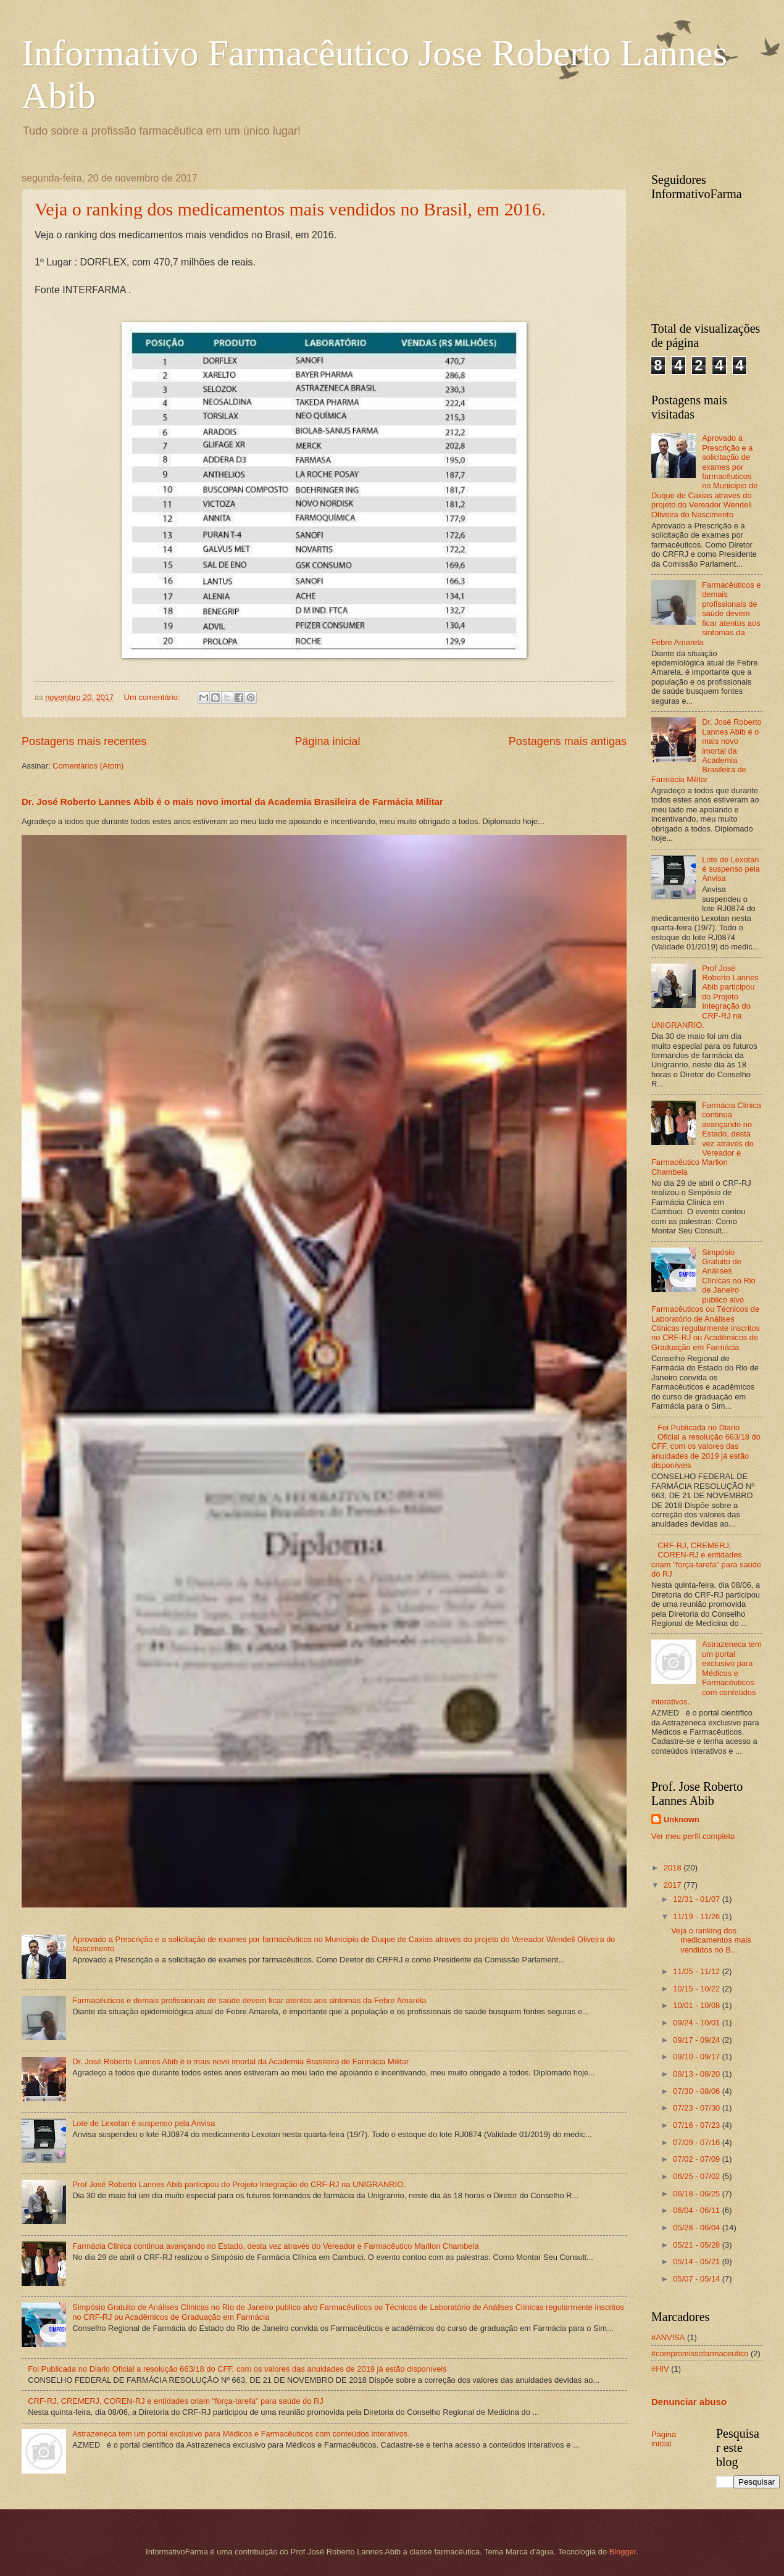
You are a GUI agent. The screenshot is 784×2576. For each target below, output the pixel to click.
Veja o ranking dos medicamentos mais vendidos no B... (711, 1940)
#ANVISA (668, 2337)
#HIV (660, 2369)
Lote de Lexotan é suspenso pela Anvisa (143, 2123)
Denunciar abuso (689, 2401)
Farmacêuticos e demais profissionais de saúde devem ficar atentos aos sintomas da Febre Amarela (249, 2000)
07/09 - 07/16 (697, 2142)
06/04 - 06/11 (697, 2210)
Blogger (622, 2551)
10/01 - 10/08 (697, 2005)
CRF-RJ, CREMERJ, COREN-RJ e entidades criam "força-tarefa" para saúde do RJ (175, 2401)
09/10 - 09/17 (697, 2056)
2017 (673, 1885)
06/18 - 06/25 (697, 2193)
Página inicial (327, 741)
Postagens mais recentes (84, 741)
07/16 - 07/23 (697, 2125)
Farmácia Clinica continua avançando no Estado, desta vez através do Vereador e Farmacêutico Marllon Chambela (275, 2246)
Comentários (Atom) (87, 765)
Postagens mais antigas (568, 741)
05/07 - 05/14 (697, 2278)
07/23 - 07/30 (697, 2107)
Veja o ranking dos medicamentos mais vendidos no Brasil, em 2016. (290, 209)
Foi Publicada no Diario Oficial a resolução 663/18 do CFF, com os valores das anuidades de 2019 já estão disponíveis (237, 2369)
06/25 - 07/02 (697, 2176)
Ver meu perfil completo (693, 1836)
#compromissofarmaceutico (699, 2353)
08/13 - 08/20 (697, 2073)
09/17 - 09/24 (697, 2040)
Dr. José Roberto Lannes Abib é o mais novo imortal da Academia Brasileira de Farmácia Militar (232, 801)
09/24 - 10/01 (697, 2022)
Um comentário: (153, 697)
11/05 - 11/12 (697, 1971)
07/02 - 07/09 (697, 2159)
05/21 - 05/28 (697, 2244)
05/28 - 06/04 (697, 2227)
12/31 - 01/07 (697, 1899)
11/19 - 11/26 (697, 1916)
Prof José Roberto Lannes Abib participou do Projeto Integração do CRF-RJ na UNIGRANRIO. (239, 2184)
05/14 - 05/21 (697, 2261)
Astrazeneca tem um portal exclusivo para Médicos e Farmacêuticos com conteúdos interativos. (241, 2433)
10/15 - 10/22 (697, 1988)
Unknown (681, 1819)
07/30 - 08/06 (697, 2091)
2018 (673, 1867)
